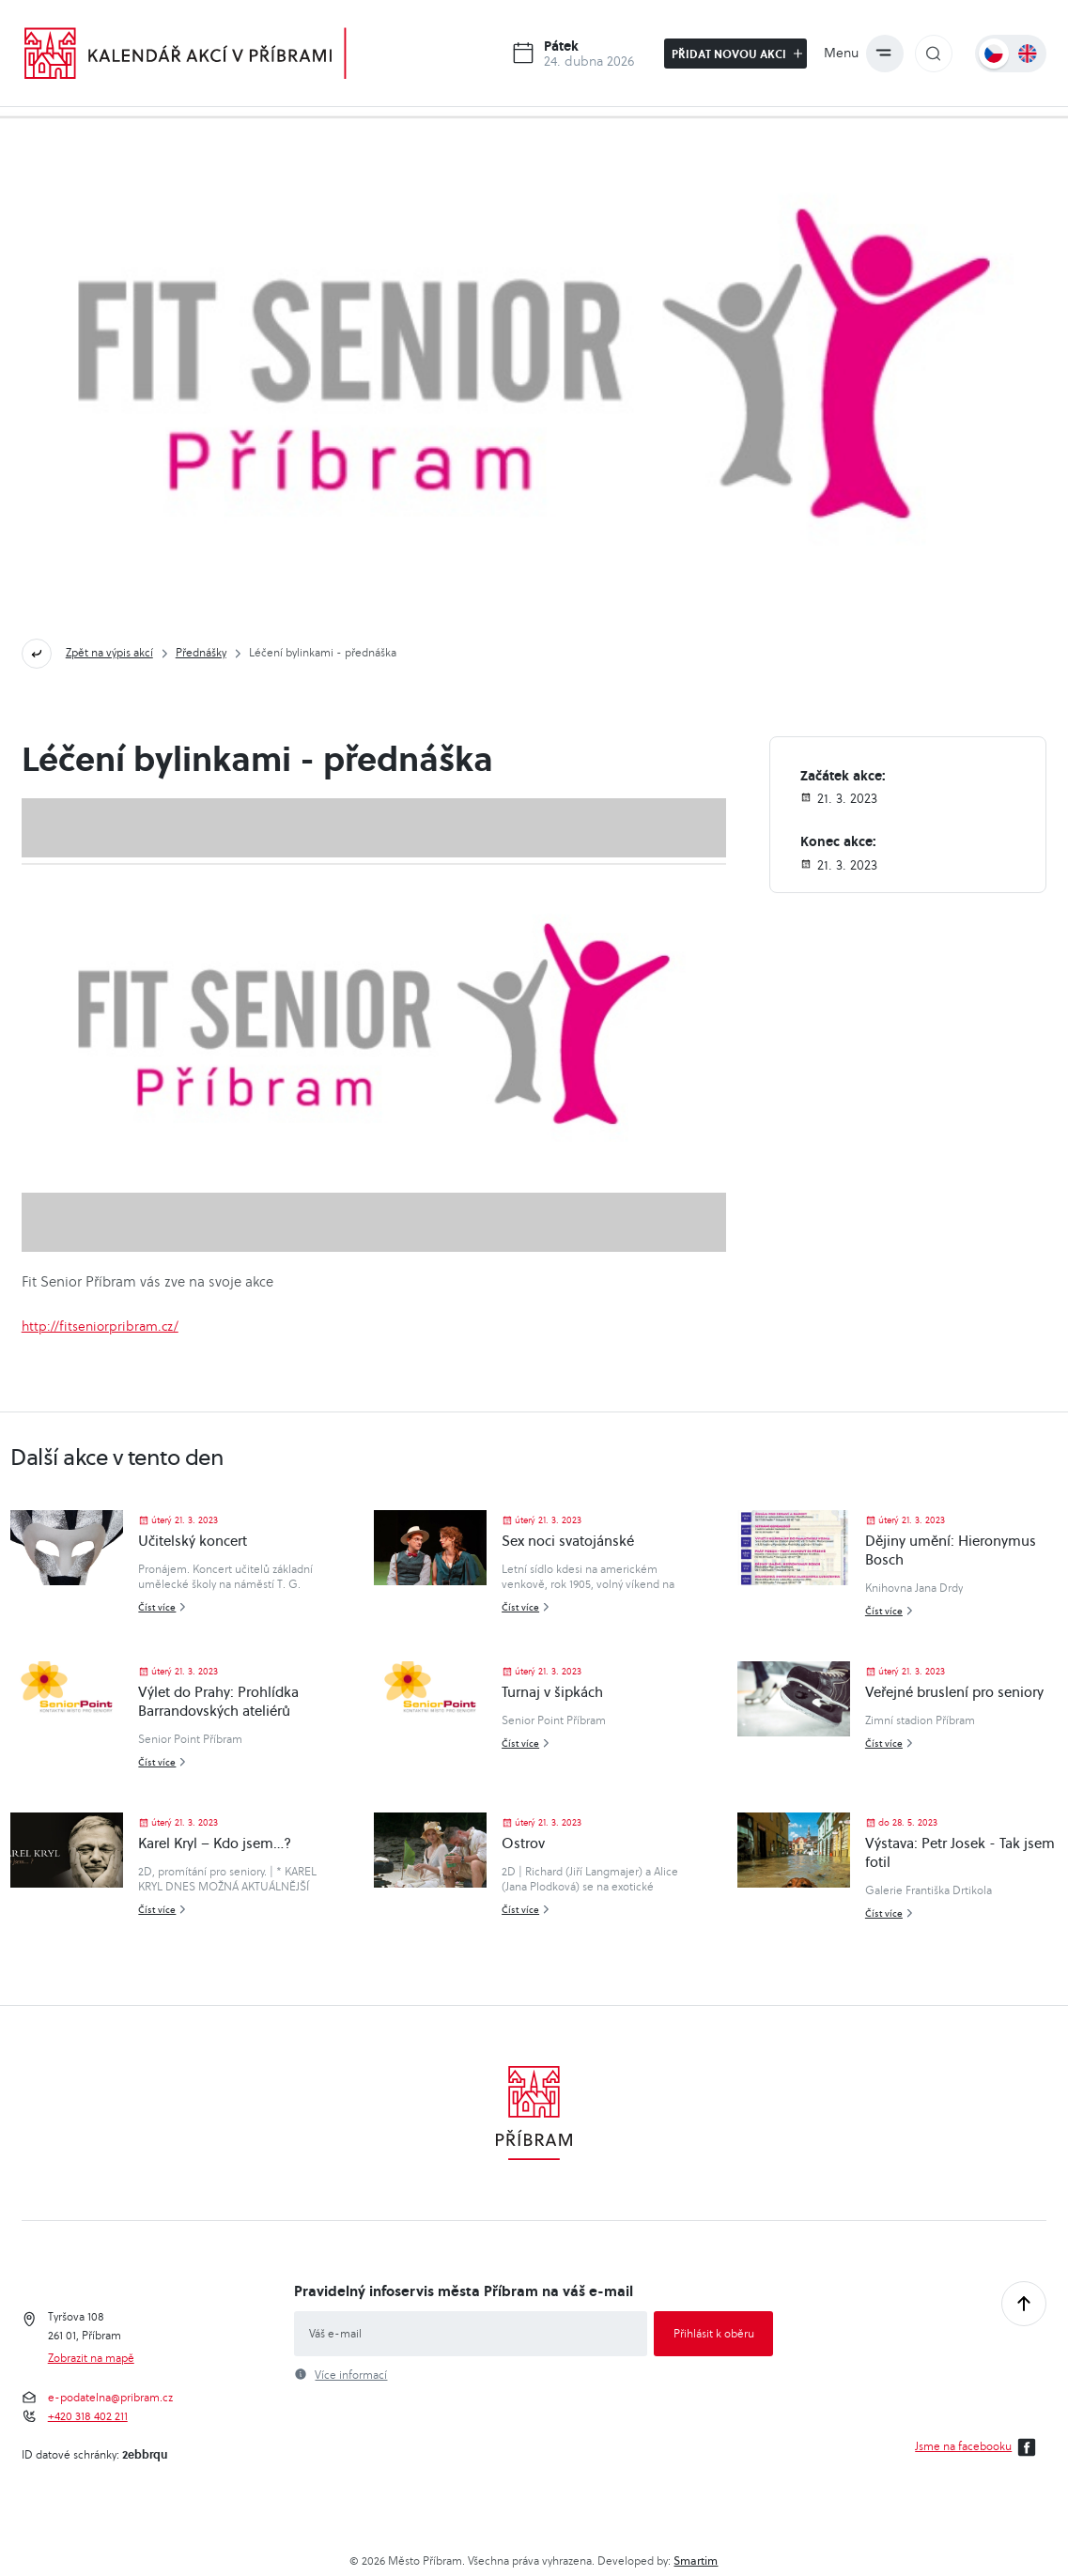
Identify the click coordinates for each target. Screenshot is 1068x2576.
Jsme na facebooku (978, 2447)
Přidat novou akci (737, 54)
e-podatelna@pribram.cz (110, 2397)
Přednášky (201, 652)
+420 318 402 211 (88, 2416)
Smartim (695, 2560)
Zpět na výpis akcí (109, 652)
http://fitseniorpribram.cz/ (100, 1326)
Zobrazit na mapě (91, 2358)
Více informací (351, 2375)
